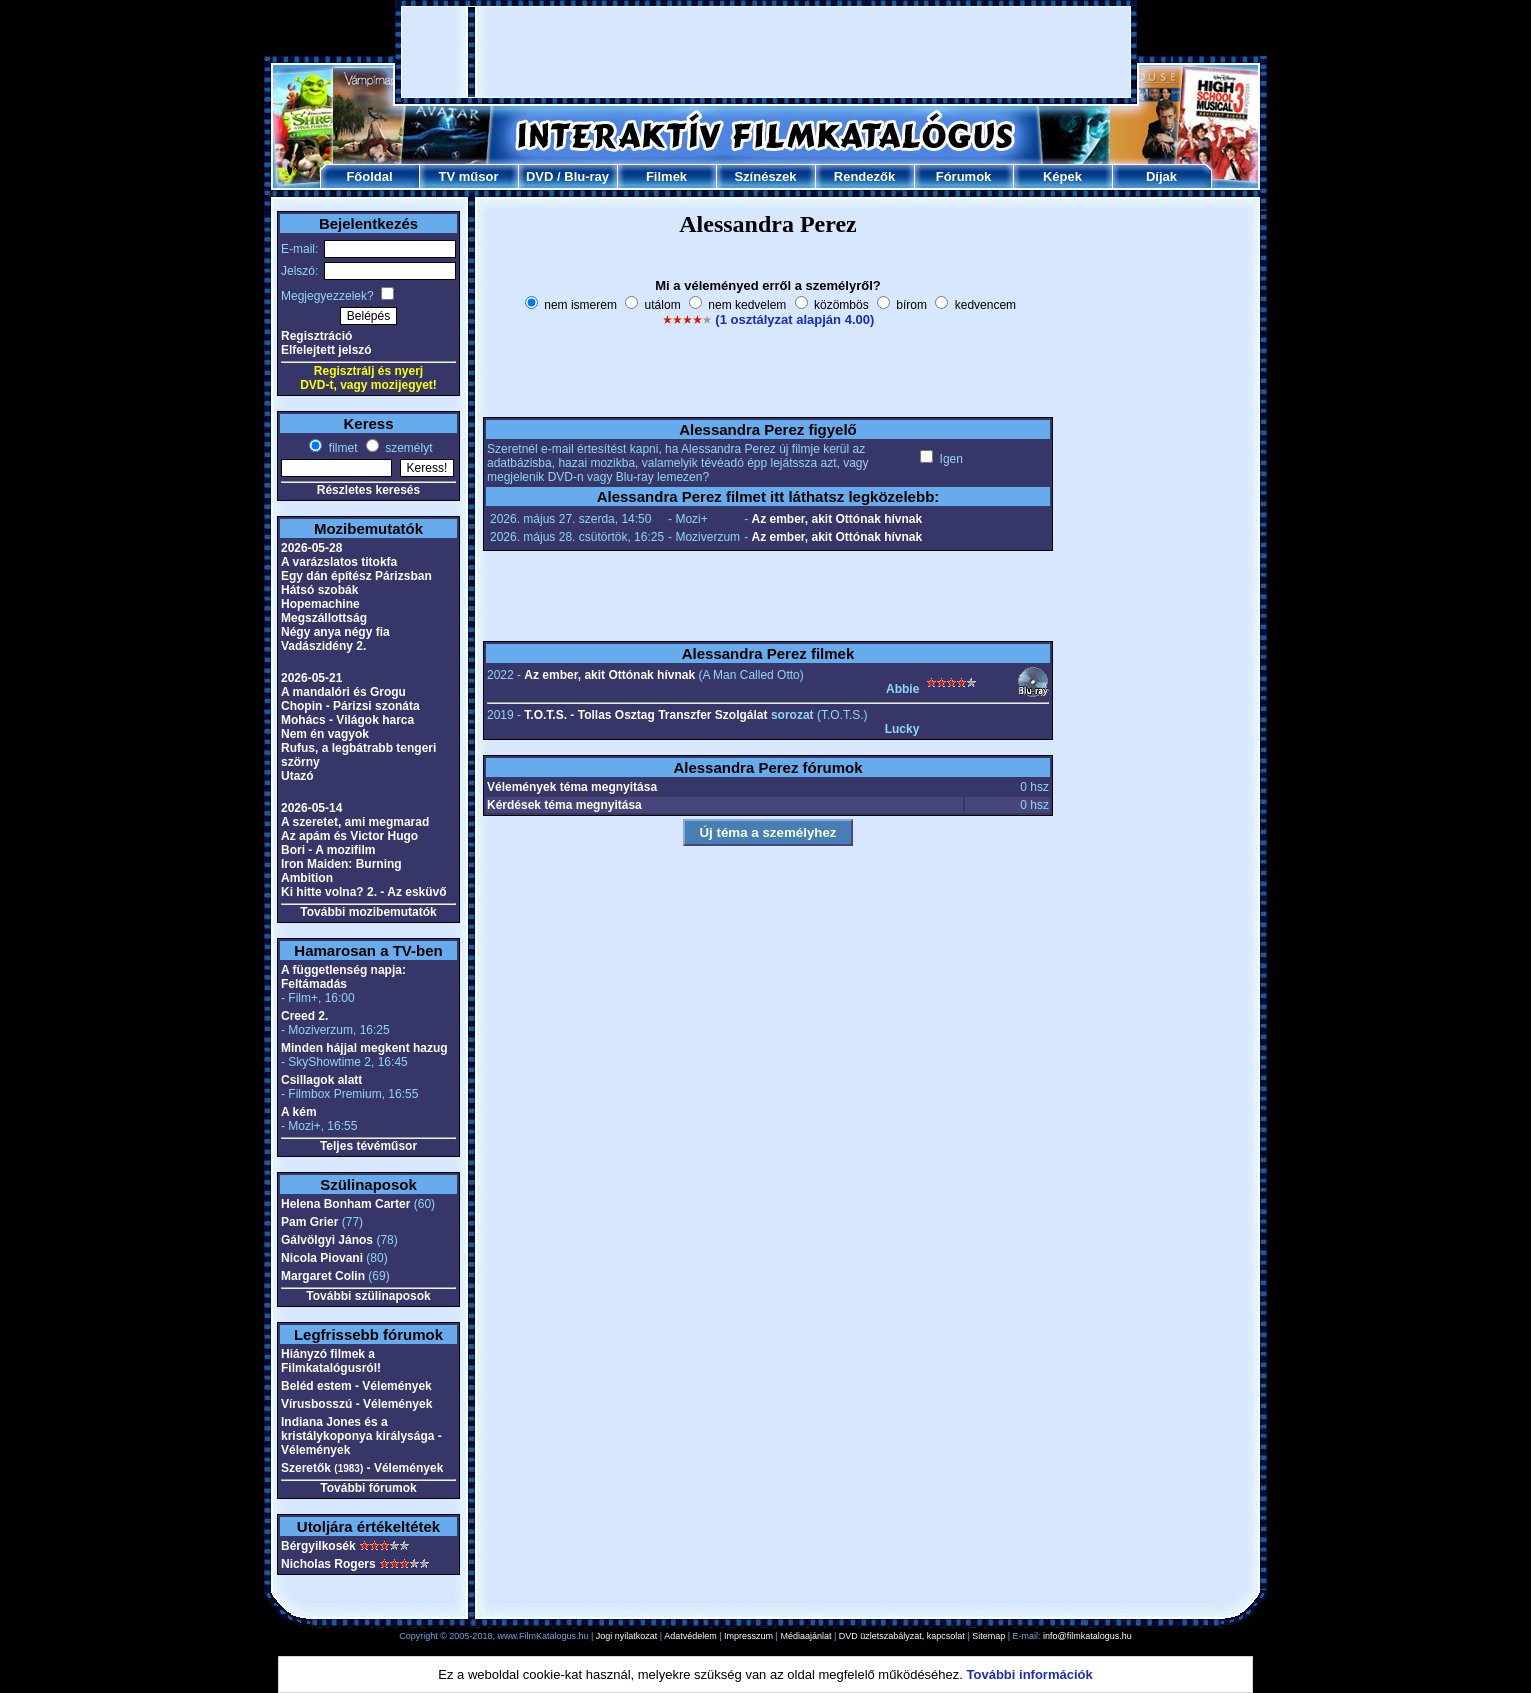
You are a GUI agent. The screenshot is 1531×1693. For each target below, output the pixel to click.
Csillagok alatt (321, 1080)
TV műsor (469, 176)
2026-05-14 (311, 808)
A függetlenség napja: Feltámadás (343, 977)
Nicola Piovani (322, 1258)
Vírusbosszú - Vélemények (356, 1404)
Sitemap (988, 1636)
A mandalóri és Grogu (343, 692)
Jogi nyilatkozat (627, 1636)
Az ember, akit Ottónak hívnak (836, 519)
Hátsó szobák (319, 590)
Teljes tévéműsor (368, 1146)
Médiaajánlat (805, 1636)
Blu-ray (586, 176)
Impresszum (748, 1636)
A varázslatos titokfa (339, 562)
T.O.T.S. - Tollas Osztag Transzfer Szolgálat (645, 715)
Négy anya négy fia (335, 632)
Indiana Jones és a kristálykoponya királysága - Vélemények (361, 1436)
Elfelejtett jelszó (326, 350)
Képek (1062, 176)
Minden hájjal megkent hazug (364, 1048)
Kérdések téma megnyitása (564, 805)
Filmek (666, 176)
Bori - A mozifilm (328, 850)
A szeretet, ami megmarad (355, 822)
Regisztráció (316, 336)
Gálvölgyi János (327, 1240)
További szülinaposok (368, 1296)
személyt (407, 448)
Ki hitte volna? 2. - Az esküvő (364, 892)
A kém (299, 1112)
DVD (539, 176)
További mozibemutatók (368, 912)
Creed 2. (304, 1016)
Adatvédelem (690, 1636)
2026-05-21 (311, 678)
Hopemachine (320, 604)
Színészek (765, 176)
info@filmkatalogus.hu (1087, 1636)
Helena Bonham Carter (345, 1204)
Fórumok (964, 176)
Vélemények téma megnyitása (572, 787)
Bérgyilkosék (318, 1546)
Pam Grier (309, 1222)
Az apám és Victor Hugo (349, 836)
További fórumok (368, 1488)
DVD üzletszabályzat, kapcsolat (902, 1636)
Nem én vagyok (325, 734)
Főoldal (369, 176)
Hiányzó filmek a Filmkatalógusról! (331, 1361)
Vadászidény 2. (323, 646)
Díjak (1161, 176)
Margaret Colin (323, 1276)
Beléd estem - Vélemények (356, 1386)
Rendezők (864, 176)
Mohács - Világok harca (347, 720)
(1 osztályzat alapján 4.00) (794, 319)
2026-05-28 (311, 548)
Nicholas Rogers (328, 1564)
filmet (341, 448)
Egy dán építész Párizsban (356, 576)
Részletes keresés (368, 490)
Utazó (297, 776)
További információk (1030, 1674)
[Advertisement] (766, 52)
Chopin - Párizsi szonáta (350, 706)
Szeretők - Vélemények (362, 1468)
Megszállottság (324, 618)
